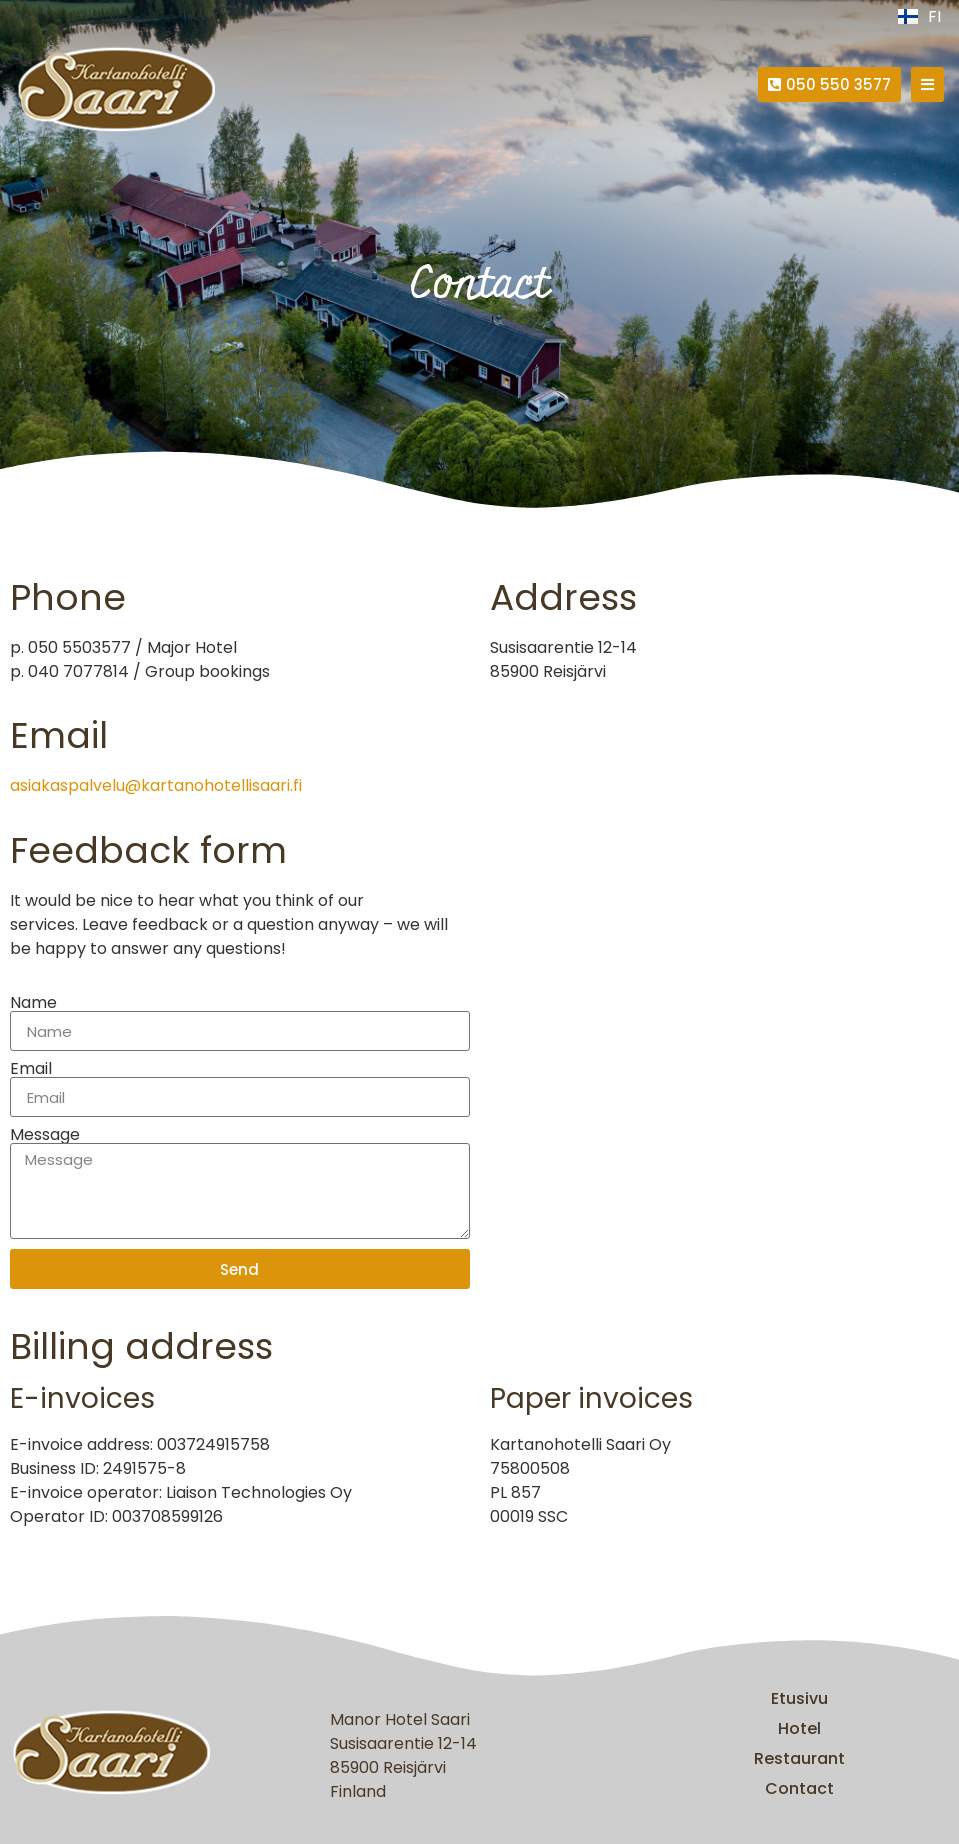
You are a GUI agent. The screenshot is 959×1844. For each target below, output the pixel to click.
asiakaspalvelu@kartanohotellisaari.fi (156, 785)
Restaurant (799, 1758)
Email (31, 1069)
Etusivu (799, 1698)
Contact (799, 1788)
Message (45, 1135)
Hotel (799, 1728)
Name (33, 1003)
